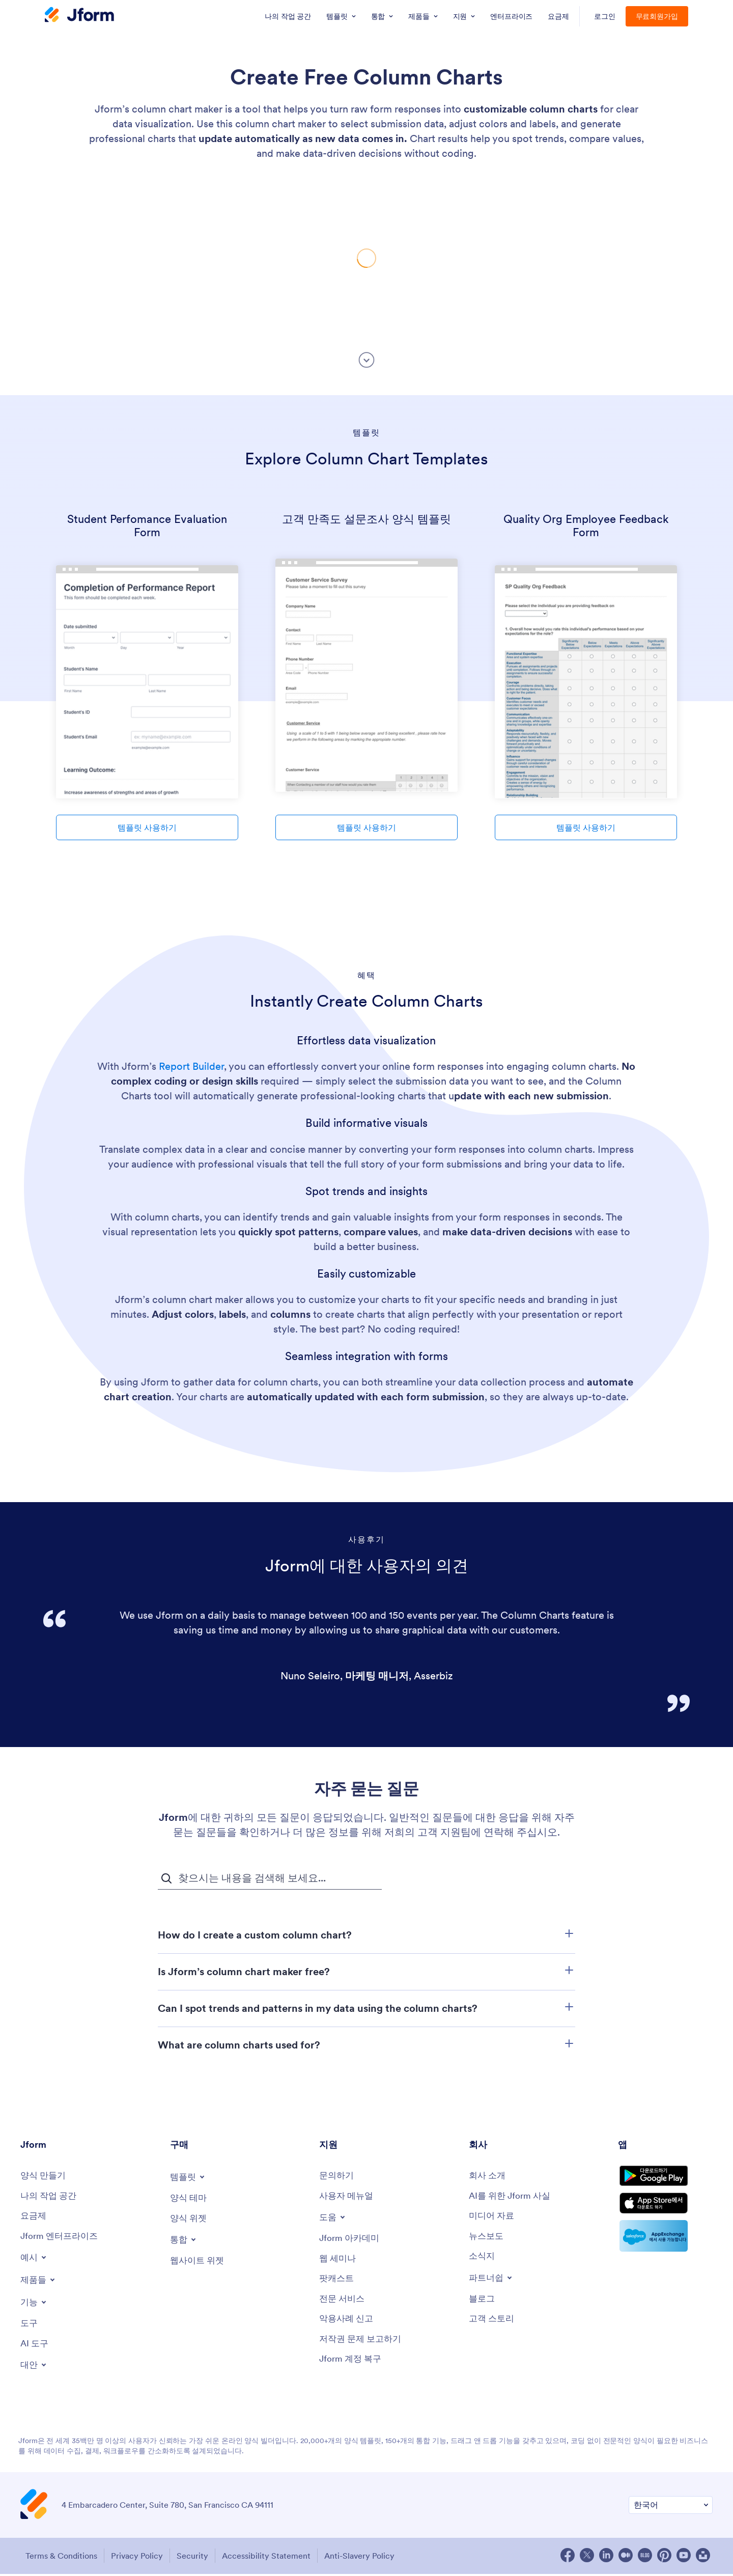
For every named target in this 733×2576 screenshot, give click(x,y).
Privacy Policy (137, 2559)
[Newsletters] (482, 2259)
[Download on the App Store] (665, 2212)
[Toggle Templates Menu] (189, 2177)
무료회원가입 (657, 16)
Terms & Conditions (59, 2559)
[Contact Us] (337, 2176)
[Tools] (29, 2326)
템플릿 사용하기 (147, 827)
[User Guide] (348, 2196)
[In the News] (487, 2238)
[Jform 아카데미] (351, 2239)
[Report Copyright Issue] (363, 2343)
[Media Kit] (493, 2217)
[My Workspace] (50, 2196)
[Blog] (482, 2301)
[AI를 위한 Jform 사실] (512, 2196)
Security (196, 2559)
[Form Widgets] (189, 2219)
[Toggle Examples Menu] (34, 2260)
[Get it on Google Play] (665, 2180)
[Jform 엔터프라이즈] (61, 2238)
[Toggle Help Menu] (333, 2218)
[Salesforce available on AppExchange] (665, 2246)
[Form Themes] (189, 2198)
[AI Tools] (35, 2346)
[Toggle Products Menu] (39, 2282)
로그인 (604, 16)
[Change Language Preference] (671, 2508)
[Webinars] (338, 2260)
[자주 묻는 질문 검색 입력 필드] (270, 1878)
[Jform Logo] (79, 15)
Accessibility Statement (273, 2559)
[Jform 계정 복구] (352, 2364)
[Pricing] (34, 2217)
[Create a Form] (44, 2176)
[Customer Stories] (493, 2322)
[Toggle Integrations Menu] (184, 2240)
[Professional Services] (343, 2301)
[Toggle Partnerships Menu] (492, 2280)
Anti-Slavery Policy (369, 2559)
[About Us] (488, 2176)
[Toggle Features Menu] (34, 2304)
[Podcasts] (337, 2281)
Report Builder (191, 1066)
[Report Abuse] (348, 2322)
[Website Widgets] (199, 2262)
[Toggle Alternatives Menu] (34, 2368)
